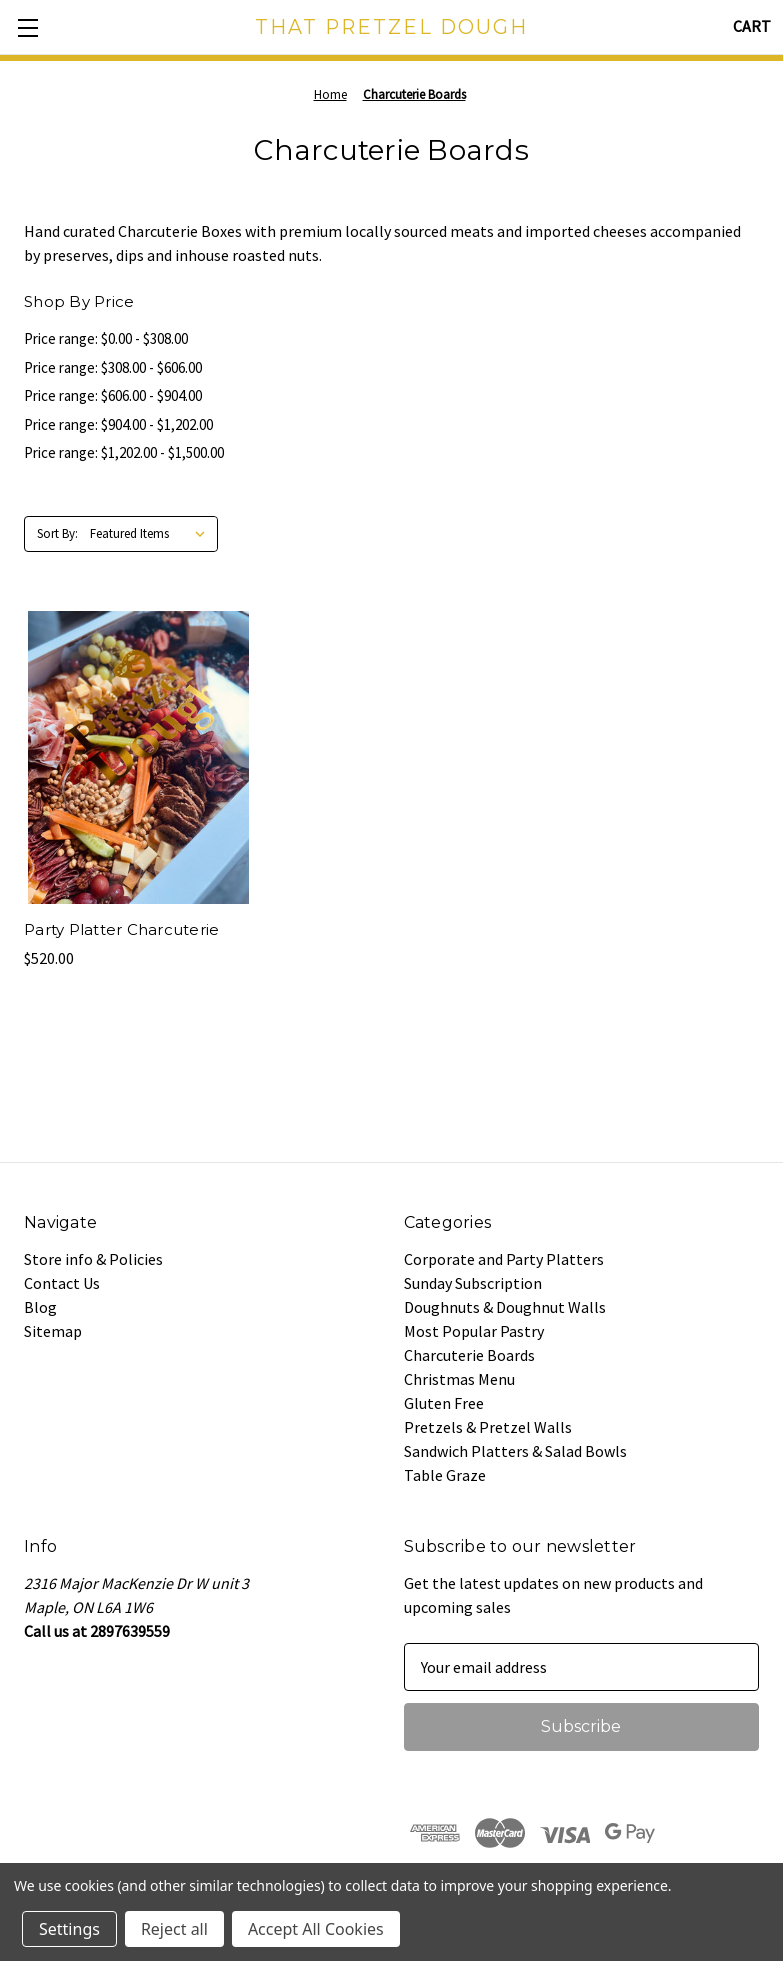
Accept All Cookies (316, 1929)
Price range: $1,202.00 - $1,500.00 (124, 452)
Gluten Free (444, 1403)
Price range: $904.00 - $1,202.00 (118, 424)
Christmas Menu (459, 1379)
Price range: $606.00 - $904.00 (113, 395)
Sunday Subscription (473, 1283)
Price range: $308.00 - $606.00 (113, 367)
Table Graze (445, 1475)
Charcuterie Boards (469, 1355)
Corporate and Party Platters (504, 1259)
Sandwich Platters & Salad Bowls (515, 1451)
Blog (40, 1307)
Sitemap (53, 1331)
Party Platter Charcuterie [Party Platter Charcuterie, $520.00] (121, 929)
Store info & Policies (93, 1259)
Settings (69, 1929)
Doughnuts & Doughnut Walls (505, 1307)
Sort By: (57, 533)
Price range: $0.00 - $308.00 (106, 338)
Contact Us (62, 1283)
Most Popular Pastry (474, 1331)
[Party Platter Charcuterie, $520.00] (138, 758)
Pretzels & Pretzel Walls (488, 1427)
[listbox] (152, 534)
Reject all (174, 1929)
